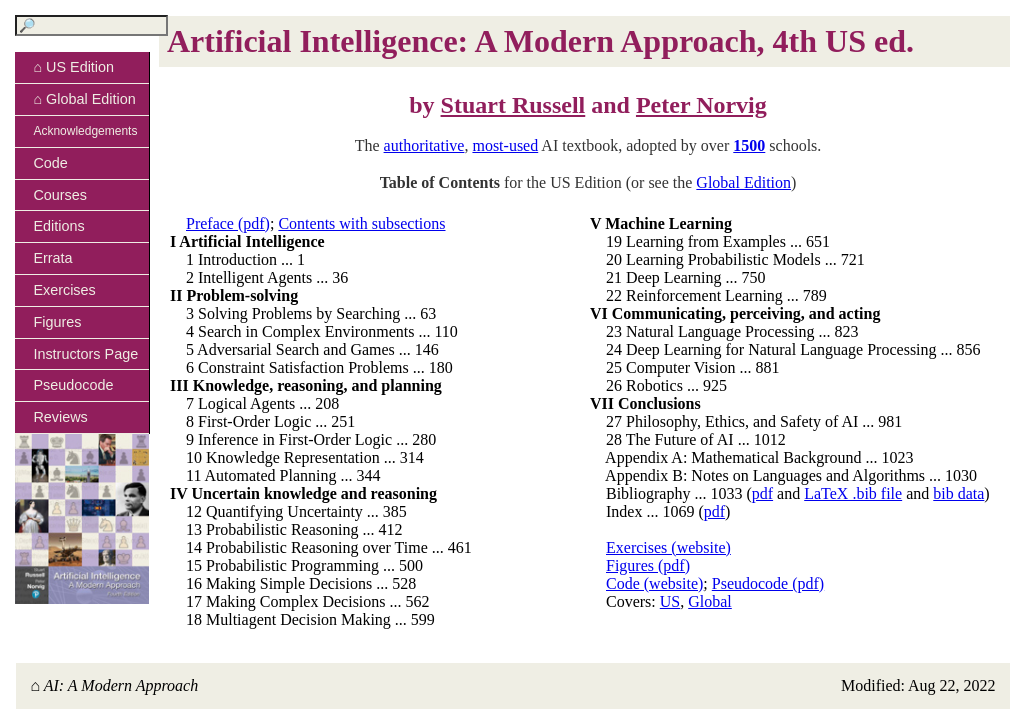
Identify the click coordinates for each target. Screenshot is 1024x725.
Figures (57, 322)
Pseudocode (73, 385)
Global (710, 601)
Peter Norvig (701, 105)
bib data (958, 493)
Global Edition (743, 182)
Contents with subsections (361, 223)
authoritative (424, 145)
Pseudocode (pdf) (768, 583)
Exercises (64, 290)
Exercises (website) (668, 547)
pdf (762, 493)
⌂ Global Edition (84, 99)
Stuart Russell (513, 105)
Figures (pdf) (648, 565)
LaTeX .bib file (853, 493)
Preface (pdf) (228, 223)
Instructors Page (85, 354)
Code (50, 163)
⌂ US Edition (73, 67)
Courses (60, 195)
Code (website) (654, 583)
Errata (52, 258)
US (670, 601)
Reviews (60, 417)
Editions (58, 226)
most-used (505, 145)
